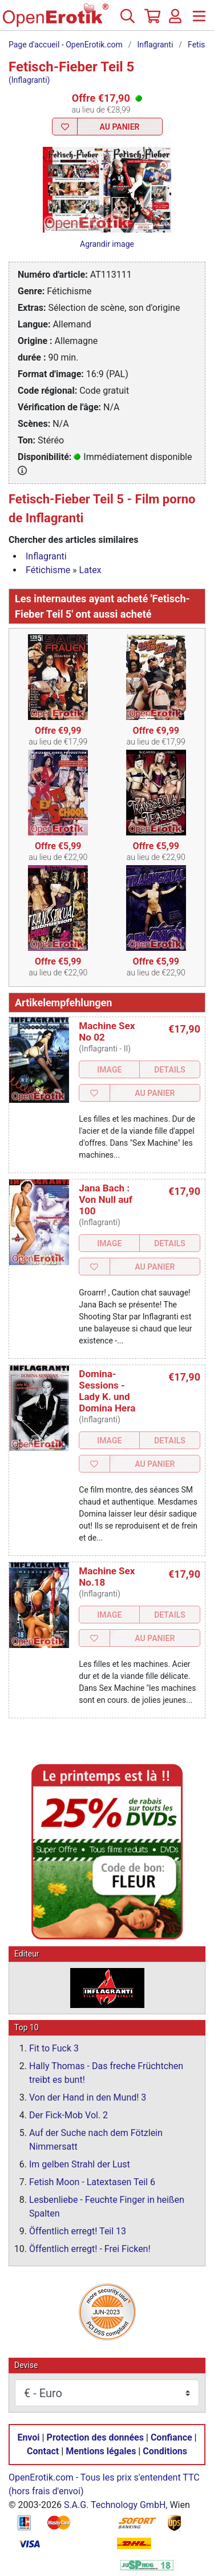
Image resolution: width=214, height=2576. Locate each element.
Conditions (165, 2451)
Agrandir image (107, 244)
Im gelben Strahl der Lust (79, 2164)
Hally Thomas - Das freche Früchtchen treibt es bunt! (106, 2073)
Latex (90, 570)
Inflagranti (155, 44)
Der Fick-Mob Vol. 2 (68, 2115)
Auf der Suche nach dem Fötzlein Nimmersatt (96, 2140)
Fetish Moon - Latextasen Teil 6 (92, 2182)
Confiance (171, 2438)
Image (109, 1069)
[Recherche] (127, 20)
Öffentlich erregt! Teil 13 (77, 2231)
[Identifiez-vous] (175, 20)
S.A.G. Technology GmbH (114, 2505)
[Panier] (151, 20)
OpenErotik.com (41, 2478)
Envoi (28, 2438)
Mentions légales (101, 2451)
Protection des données (95, 2438)
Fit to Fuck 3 (54, 2048)
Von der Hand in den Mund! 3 (87, 2098)
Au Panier (119, 126)
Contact (43, 2451)
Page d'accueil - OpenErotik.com (66, 44)
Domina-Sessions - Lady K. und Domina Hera (107, 1391)
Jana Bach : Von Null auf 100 (105, 1199)
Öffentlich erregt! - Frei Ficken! (90, 2249)
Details (169, 1069)
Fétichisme (48, 570)
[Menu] (199, 20)
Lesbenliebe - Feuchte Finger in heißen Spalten (106, 2207)
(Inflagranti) (29, 80)
